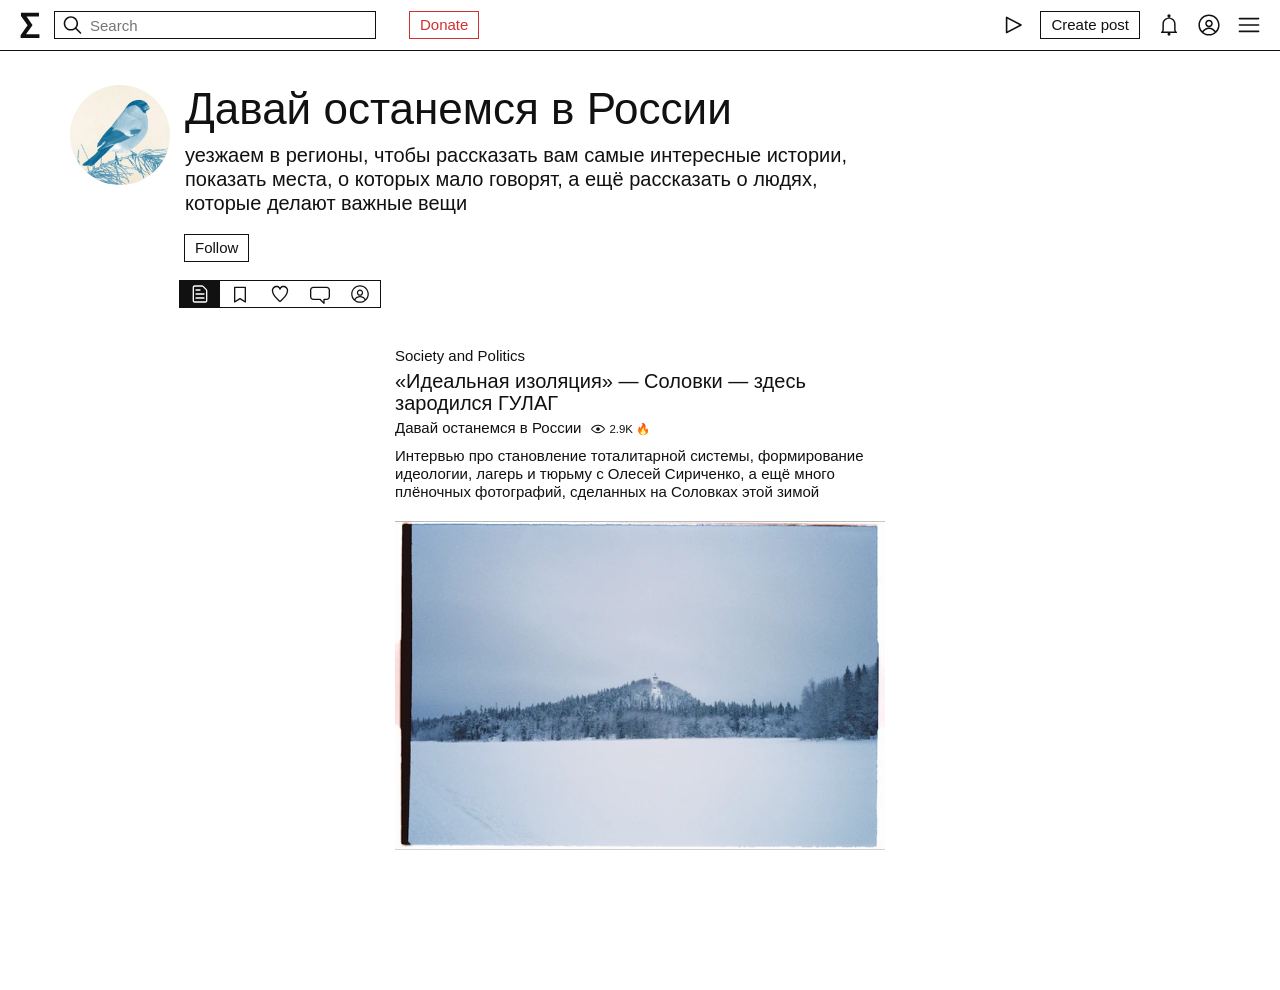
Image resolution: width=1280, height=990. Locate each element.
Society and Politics (460, 355)
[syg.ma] (30, 25)
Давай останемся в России (488, 427)
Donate (444, 24)
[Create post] (1090, 25)
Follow (216, 247)
